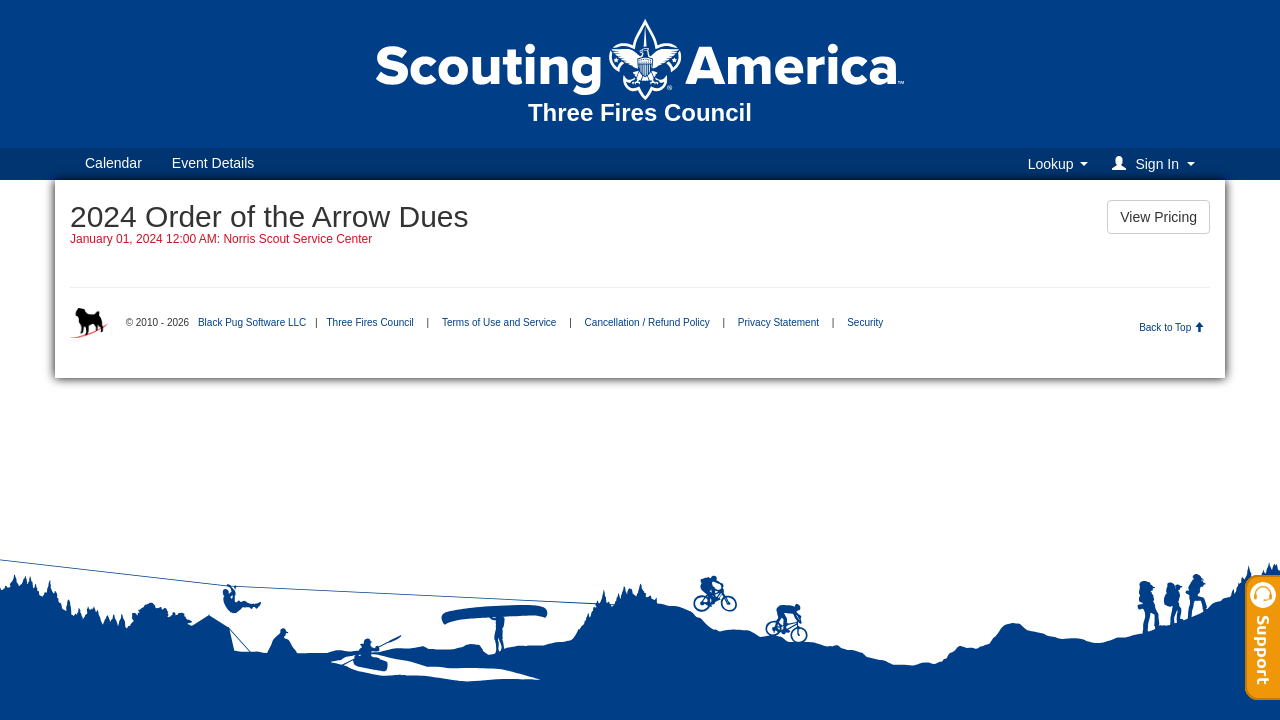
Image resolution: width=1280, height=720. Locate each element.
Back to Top (1171, 327)
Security (865, 322)
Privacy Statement (778, 322)
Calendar (113, 163)
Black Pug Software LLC (252, 322)
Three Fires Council (369, 322)
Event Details (213, 163)
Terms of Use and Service (499, 322)
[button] (1156, 163)
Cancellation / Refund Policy (647, 322)
